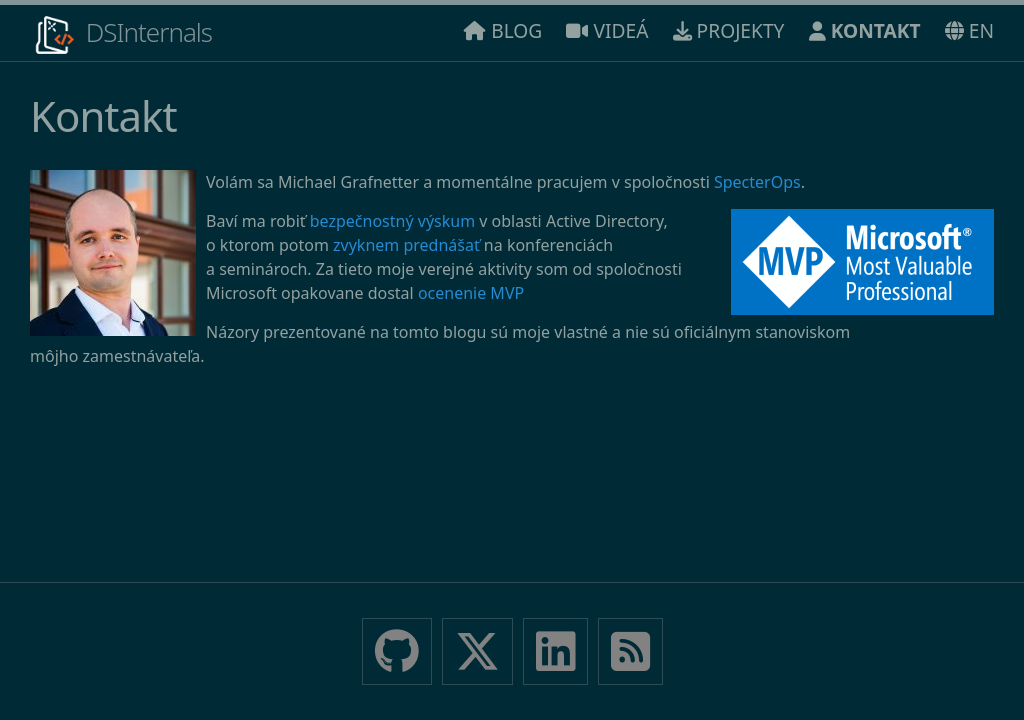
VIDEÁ (607, 30)
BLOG (503, 30)
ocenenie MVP (471, 293)
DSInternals (121, 35)
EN (969, 30)
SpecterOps (757, 182)
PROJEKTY (729, 30)
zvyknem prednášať (406, 245)
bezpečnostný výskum (392, 221)
